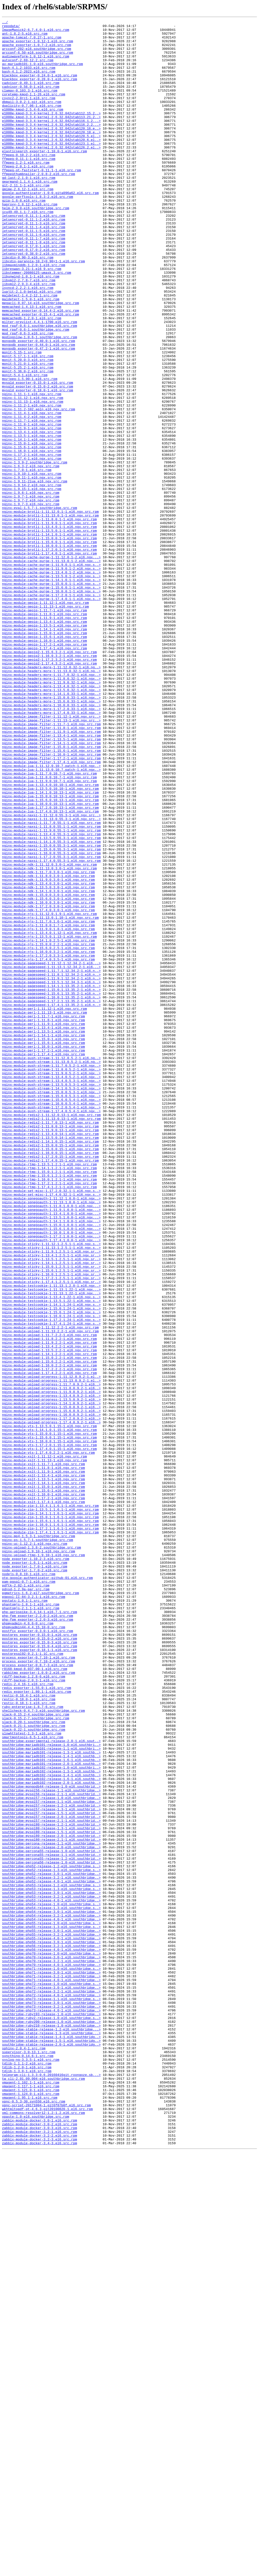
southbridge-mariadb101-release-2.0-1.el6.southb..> (51, 2112)
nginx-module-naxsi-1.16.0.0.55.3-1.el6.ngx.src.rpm (51, 1020)
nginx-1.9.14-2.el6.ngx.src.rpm (31, 578)
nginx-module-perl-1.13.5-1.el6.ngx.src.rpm (43, 1234)
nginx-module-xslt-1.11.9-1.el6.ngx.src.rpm (43, 1762)
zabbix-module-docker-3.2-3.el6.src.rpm (39, 2563)
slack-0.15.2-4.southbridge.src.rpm (35, 2053)
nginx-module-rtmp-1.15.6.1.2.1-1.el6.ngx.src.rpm (49, 1407)
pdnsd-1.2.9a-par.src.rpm (25, 1903)
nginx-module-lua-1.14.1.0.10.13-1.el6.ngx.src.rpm (50, 947)
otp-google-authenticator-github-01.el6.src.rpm (47, 1889)
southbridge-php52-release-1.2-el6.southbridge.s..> (51, 2235)
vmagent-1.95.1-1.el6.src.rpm (29, 2513)
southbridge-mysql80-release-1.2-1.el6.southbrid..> (51, 2185)
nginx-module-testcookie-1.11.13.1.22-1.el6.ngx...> (51, 1543)
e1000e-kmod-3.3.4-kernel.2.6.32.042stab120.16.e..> (51, 150)
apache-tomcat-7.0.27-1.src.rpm (31, 41)
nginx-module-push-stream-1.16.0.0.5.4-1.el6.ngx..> (51, 1320)
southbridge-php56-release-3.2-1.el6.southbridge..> (51, 2331)
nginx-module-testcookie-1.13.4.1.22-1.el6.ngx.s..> (51, 1552)
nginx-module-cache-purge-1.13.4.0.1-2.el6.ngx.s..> (51, 683)
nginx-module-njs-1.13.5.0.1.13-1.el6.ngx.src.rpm (49, 1120)
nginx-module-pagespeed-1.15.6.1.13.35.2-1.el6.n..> (51, 1188)
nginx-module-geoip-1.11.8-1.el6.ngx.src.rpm (44, 733)
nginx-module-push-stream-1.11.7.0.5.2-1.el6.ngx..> (51, 1275)
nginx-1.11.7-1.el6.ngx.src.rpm (31, 501)
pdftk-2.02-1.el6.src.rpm (25, 1898)
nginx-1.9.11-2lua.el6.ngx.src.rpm (34, 573)
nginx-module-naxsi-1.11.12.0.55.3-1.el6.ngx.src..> (51, 974)
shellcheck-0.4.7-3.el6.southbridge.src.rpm (43, 2049)
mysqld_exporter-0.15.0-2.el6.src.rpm (37, 460)
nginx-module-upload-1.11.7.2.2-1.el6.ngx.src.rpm (49, 1598)
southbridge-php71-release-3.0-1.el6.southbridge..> (51, 2363)
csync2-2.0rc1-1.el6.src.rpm (28, 114)
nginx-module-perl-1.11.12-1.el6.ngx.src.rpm (44, 1206)
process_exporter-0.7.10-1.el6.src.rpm (38, 1985)
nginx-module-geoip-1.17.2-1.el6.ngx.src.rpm (44, 769)
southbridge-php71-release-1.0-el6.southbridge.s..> (51, 2358)
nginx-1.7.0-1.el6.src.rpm (26, 560)
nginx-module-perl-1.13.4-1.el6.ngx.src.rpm (43, 1229)
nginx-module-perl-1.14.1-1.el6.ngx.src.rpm (43, 1238)
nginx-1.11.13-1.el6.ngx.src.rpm (32, 478)
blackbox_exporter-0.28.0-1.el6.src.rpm (39, 91)
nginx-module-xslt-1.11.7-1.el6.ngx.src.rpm (43, 1753)
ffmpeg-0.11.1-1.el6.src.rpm (28, 186)
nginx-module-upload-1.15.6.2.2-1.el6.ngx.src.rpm (49, 1630)
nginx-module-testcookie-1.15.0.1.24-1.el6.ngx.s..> (51, 1566)
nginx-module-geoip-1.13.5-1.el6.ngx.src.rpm (44, 746)
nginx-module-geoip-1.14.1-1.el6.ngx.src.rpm (44, 751)
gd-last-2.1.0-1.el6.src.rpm (28, 209)
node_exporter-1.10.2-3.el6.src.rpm (35, 1866)
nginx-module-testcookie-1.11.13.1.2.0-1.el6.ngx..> (51, 1539)
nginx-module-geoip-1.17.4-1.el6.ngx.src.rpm (44, 774)
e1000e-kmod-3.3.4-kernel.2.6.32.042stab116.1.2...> (51, 141)
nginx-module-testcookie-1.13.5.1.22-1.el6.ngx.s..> (51, 1557)
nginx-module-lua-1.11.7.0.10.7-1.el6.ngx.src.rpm (49, 924)
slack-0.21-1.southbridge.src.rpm (33, 2067)
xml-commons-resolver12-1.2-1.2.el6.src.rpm (43, 2531)
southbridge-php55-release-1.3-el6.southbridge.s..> (51, 2308)
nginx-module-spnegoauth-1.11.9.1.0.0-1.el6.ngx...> (51, 1448)
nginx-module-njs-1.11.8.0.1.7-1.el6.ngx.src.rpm (48, 1106)
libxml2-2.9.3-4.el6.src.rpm (28, 337)
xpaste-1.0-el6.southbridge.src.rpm (35, 2536)
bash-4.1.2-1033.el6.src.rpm (28, 77)
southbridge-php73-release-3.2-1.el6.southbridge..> (51, 2404)
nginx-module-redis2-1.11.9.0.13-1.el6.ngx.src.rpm (50, 1352)
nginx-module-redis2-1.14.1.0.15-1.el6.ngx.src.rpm (50, 1366)
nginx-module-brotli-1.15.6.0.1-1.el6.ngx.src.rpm (49, 646)
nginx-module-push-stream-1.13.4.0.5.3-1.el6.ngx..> (51, 1293)
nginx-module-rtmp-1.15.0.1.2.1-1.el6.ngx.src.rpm (49, 1402)
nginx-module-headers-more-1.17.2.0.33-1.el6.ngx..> (51, 847)
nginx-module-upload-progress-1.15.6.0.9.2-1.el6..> (51, 1689)
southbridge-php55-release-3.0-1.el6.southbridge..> (51, 2313)
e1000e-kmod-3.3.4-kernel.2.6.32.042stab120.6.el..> (51, 164)
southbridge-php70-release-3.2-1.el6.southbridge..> (51, 2349)
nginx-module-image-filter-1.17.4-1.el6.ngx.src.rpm (51, 910)
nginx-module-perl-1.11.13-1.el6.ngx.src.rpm (44, 1211)
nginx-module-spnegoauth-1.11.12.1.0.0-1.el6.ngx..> (51, 1434)
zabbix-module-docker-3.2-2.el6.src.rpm (39, 2559)
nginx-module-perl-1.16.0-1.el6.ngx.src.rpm (43, 1252)
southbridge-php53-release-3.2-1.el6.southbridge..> (51, 2272)
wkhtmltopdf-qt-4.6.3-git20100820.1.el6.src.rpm (47, 2527)
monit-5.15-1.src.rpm (21, 419)
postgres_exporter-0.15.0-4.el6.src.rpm (39, 1971)
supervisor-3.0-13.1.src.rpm (28, 2458)
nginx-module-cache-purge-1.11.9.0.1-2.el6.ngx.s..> (51, 678)
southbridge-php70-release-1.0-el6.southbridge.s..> (51, 2340)
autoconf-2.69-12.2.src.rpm (27, 68)
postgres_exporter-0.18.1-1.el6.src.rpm (39, 1976)
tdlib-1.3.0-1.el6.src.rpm (26, 2481)
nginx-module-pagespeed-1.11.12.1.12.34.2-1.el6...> (51, 1152)
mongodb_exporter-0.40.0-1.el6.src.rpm (38, 405)
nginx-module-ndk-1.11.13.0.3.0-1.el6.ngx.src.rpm (49, 1038)
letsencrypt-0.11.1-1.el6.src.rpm (33, 255)
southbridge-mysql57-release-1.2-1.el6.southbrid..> (51, 2162)
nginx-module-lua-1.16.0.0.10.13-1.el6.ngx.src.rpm (50, 960)
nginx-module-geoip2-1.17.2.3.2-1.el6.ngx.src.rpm (49, 787)
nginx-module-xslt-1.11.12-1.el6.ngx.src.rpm (44, 1744)
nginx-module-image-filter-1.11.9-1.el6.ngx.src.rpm (51, 874)
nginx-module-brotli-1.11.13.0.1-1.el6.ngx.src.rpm (50, 614)
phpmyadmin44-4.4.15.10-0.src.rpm (33, 1948)
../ (5, 22)
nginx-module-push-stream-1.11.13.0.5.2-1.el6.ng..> (51, 1270)
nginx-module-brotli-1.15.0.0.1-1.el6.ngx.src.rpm (49, 642)
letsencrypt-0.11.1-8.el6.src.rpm (33, 287)
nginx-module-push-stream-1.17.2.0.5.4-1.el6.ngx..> (51, 1325)
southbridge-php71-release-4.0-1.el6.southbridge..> (51, 2372)
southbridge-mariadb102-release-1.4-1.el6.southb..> (51, 2126)
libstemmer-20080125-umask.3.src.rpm (36, 323)
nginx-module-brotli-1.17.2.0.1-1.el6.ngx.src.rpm (49, 655)
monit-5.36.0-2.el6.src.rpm (27, 441)
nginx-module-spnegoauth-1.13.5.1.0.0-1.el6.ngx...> (51, 1457)
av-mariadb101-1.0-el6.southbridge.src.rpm (42, 73)
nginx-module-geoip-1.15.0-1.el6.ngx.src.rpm (44, 756)
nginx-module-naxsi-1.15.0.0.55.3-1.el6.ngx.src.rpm (51, 1010)
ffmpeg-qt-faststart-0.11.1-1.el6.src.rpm (41, 200)
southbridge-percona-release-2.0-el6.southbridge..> (51, 2212)
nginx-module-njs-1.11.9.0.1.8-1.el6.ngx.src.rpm (48, 1111)
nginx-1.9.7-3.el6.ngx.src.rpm (30, 601)
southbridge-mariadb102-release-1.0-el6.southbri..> (51, 2117)
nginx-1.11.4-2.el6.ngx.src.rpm (31, 496)
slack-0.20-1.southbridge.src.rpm (33, 2062)
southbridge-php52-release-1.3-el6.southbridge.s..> (51, 2240)
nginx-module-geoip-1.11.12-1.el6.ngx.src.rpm (45, 719)
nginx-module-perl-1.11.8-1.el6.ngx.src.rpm (43, 1220)
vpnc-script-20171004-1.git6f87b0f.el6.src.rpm (46, 2522)
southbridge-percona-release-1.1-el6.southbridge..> (51, 2208)
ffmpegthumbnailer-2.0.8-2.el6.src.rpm (38, 205)
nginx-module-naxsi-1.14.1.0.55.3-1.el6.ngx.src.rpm (51, 1006)
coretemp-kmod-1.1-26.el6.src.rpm (33, 109)
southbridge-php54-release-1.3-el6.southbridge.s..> (51, 2285)
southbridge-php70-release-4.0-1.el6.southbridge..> (51, 2354)
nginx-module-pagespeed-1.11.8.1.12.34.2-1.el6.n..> (51, 1165)
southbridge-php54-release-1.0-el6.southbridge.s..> (51, 2281)
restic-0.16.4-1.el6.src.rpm (28, 2030)
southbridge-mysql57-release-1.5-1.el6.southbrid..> (51, 2172)
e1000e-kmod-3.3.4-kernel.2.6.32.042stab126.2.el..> (51, 173)
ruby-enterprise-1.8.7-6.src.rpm (32, 2044)
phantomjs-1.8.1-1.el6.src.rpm (30, 1921)
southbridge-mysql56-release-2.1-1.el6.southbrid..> (51, 2149)
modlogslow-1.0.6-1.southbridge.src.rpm (39, 400)
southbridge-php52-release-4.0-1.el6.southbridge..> (51, 2253)
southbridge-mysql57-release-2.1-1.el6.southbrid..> (51, 2181)
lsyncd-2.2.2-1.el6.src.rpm (27, 341)
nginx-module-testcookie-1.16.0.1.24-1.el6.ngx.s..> (51, 1575)
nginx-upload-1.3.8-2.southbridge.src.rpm (41, 1853)
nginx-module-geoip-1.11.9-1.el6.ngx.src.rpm (44, 737)
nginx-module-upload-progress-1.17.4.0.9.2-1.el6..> (51, 1703)
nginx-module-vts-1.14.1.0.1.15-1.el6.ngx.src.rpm (49, 1712)
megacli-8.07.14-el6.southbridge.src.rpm (40, 359)
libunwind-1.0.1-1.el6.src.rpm (30, 328)
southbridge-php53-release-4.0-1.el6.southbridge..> (51, 2276)
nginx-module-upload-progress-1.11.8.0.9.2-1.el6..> (51, 1662)
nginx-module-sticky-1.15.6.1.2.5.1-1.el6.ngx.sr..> (51, 1520)
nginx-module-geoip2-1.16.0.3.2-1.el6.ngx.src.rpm (49, 783)
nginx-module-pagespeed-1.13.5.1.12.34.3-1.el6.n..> (51, 1174)
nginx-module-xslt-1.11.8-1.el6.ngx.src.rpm (43, 1757)
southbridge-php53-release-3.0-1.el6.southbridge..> (51, 2267)
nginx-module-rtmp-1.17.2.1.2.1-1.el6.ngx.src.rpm (49, 1416)
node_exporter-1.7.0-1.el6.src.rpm (34, 1876)
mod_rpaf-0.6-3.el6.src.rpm (27, 396)
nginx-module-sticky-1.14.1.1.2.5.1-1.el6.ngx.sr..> (51, 1511)
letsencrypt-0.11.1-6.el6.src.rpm (33, 277)
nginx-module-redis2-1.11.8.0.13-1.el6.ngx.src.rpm (50, 1347)
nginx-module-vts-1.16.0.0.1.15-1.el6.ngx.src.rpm (49, 1725)
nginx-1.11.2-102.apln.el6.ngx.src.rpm (38, 487)
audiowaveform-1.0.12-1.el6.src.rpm (35, 63)
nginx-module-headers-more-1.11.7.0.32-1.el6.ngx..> (51, 806)
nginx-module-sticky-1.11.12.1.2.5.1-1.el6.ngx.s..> (51, 1489)
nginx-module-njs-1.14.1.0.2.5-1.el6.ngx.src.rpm (48, 1124)
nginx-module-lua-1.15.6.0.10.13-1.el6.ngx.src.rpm (50, 956)
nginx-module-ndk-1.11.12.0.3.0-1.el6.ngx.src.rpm (49, 1033)
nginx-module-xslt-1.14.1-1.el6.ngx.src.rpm (43, 1775)
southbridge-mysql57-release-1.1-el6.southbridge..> (51, 2158)
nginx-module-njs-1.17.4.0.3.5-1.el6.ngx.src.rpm (48, 1147)
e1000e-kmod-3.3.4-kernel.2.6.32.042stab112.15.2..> (51, 132)
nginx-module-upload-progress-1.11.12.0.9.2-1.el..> (51, 1648)
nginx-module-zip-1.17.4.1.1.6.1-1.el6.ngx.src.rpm (50, 1835)
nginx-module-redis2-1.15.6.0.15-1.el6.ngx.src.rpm (50, 1375)
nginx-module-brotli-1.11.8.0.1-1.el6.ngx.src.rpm (49, 619)
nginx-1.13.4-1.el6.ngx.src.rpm (31, 514)
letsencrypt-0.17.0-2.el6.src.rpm (33, 296)
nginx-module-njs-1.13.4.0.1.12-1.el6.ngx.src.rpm (49, 1115)
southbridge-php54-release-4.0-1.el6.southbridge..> (51, 2299)
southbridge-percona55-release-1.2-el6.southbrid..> (51, 2226)
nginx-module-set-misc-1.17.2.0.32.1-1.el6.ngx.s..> (51, 1425)
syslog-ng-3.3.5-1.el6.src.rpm (30, 2467)
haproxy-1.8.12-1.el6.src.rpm (29, 241)
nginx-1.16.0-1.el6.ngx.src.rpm (31, 537)
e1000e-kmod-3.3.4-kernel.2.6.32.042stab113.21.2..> (51, 136)
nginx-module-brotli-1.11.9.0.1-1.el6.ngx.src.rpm (49, 623)
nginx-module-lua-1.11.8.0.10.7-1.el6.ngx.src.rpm (49, 929)
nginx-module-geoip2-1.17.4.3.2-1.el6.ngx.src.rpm (49, 792)
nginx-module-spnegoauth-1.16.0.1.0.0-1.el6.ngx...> (51, 1475)
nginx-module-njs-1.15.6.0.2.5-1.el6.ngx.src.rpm (48, 1133)
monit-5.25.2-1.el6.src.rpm (27, 437)
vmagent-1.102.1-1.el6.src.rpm (30, 2495)
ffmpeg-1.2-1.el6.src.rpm (25, 191)
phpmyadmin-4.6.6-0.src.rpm (27, 1944)
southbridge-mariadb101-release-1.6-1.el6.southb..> (51, 2108)
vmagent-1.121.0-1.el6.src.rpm (30, 2504)
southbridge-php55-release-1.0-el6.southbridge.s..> (51, 2304)
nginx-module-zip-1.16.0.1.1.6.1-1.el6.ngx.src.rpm (50, 1825)
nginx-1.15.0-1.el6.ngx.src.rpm (31, 528)
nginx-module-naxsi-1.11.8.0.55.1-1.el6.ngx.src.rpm (51, 988)
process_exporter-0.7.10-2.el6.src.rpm (38, 1989)
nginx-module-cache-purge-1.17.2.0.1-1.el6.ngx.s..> (51, 710)
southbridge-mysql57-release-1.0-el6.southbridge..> (51, 2153)
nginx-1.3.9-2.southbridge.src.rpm (34, 551)
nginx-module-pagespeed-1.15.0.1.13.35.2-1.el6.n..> (51, 1184)
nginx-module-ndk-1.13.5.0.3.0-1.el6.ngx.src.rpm (48, 1061)
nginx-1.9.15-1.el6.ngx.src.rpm (31, 583)
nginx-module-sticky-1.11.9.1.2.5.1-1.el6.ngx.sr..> (51, 1498)
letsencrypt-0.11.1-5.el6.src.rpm (33, 273)
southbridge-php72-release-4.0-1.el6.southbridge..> (51, 2390)
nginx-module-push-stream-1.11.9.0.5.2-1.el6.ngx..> (51, 1284)
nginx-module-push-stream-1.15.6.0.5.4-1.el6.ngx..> (51, 1316)
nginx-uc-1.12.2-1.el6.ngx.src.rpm (34, 1848)
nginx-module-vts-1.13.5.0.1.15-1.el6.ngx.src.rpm (49, 1707)
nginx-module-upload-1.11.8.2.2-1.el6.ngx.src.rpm (49, 1602)
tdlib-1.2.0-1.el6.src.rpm (26, 2477)
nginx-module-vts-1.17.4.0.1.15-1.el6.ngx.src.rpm (49, 1734)
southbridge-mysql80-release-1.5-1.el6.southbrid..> (51, 2194)
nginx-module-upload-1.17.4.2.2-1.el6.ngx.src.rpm (49, 1643)
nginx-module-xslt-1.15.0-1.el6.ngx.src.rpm (43, 1780)
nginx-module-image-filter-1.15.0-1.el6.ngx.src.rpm (51, 892)
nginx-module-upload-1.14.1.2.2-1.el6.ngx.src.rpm (49, 1621)
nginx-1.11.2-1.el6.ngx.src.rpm (31, 482)
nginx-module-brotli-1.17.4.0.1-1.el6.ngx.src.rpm (49, 660)
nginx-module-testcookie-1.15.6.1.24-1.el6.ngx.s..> (51, 1571)
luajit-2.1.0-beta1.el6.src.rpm (31, 346)
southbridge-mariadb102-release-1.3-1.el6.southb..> (51, 2121)
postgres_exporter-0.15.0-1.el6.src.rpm (39, 1958)
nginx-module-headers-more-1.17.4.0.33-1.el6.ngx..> (51, 851)
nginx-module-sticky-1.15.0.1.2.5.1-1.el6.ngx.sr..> (51, 1516)
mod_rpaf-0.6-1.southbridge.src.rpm (35, 391)
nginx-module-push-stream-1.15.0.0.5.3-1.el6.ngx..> (51, 1306)
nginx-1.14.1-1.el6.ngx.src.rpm (31, 523)
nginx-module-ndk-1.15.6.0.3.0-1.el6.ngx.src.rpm (48, 1074)
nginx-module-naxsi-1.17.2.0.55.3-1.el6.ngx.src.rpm (51, 1024)
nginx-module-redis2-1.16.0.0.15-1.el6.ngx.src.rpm (50, 1379)
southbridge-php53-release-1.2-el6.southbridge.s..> (51, 2258)
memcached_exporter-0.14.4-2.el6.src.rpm (40, 369)
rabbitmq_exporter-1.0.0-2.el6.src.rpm (38, 2003)
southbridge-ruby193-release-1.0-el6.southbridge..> (51, 2413)
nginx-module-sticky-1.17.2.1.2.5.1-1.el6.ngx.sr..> (51, 1530)
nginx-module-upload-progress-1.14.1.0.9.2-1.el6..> (51, 1680)
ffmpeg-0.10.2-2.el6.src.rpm (28, 182)
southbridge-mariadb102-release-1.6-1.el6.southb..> (51, 2131)
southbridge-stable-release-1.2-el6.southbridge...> (51, 2431)
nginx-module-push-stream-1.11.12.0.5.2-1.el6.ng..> (51, 1265)
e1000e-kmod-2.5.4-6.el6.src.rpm (32, 127)
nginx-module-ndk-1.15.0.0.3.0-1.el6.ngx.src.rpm (48, 1070)
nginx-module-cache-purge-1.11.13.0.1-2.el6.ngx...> (51, 669)
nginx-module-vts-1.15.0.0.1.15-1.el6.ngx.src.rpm (49, 1716)
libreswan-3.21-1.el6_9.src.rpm (31, 318)
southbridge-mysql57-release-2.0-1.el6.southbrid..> (51, 2176)
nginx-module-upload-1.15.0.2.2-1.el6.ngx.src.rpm (49, 1625)
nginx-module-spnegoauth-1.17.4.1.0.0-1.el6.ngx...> (51, 1484)
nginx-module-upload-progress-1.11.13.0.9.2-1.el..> (51, 1652)
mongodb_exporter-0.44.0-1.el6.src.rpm (38, 409)
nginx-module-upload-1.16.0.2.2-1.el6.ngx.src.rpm (49, 1634)
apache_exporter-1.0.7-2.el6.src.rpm (36, 50)
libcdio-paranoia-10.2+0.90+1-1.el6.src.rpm (43, 309)
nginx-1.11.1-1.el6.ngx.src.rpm (31, 469)
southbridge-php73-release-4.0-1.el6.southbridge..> (51, 2408)
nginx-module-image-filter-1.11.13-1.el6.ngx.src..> (51, 860)
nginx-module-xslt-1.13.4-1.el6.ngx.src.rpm (43, 1766)
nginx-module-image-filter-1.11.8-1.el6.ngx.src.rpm (51, 869)
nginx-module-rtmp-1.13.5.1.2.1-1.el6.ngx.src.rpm (49, 1393)
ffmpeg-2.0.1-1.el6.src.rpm (27, 196)
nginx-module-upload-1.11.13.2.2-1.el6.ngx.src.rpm (50, 1593)
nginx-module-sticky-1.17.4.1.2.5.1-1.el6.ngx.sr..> (51, 1534)
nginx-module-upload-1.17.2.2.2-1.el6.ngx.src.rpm (49, 1639)
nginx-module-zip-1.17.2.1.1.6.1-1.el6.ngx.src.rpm (50, 1830)
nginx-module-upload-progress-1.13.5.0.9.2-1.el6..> (51, 1675)
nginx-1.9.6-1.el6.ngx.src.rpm (30, 587)
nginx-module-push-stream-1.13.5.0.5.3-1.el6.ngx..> (51, 1297)
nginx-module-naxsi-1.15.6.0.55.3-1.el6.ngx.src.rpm (51, 1015)
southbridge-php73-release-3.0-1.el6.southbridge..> (51, 2399)
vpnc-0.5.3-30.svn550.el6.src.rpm (33, 2518)
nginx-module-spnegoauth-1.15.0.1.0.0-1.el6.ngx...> (51, 1466)
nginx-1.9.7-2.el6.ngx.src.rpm (30, 596)
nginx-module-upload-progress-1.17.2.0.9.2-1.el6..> (51, 1698)
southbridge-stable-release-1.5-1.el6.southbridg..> (51, 2445)
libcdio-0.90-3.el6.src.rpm (27, 305)
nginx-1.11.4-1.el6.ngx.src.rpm (31, 491)
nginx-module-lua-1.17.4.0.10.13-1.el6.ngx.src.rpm (50, 970)
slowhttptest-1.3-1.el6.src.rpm (31, 2076)
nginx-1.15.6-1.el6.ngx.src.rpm (31, 532)
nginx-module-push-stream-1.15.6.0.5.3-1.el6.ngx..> (51, 1311)
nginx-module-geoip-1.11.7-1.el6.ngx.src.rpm (44, 728)
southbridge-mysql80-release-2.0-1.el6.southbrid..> (51, 2199)
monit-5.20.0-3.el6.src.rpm (27, 428)
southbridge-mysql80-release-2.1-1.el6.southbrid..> (51, 2203)
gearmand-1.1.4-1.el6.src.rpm (29, 214)
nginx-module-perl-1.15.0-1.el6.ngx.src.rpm (43, 1243)
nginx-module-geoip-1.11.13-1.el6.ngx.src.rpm (45, 724)
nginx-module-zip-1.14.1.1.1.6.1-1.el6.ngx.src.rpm (50, 1812)
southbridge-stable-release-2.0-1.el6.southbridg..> (51, 2449)
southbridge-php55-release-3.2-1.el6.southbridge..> (51, 2317)
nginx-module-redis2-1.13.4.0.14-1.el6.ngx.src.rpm (50, 1357)
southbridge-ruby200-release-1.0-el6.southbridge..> (51, 2422)
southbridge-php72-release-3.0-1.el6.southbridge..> (51, 2381)
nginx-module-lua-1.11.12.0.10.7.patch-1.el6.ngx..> (51, 915)
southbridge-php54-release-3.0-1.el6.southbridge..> (51, 2290)
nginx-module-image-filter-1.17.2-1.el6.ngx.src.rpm (51, 906)
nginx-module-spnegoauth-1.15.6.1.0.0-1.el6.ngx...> (51, 1470)
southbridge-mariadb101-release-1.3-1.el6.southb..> (51, 2099)
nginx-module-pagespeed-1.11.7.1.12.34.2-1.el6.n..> (51, 1161)
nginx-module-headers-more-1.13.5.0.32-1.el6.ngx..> (51, 824)
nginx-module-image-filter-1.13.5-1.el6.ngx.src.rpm (51, 883)
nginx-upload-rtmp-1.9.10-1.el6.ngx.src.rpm (43, 1862)
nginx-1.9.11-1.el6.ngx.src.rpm (31, 569)
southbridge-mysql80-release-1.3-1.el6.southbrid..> (51, 2190)
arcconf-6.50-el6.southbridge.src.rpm (37, 59)
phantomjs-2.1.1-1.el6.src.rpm (30, 1926)
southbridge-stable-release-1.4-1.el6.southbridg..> (51, 2440)
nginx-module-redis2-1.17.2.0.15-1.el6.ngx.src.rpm (50, 1384)
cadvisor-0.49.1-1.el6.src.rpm (30, 95)
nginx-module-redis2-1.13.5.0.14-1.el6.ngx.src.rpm (50, 1361)
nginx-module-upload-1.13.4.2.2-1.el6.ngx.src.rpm (49, 1611)
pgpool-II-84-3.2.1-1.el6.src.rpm (33, 1912)
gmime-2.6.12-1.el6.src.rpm (27, 223)
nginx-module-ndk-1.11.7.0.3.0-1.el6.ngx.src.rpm (48, 1042)
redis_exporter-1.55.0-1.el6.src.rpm (36, 2021)
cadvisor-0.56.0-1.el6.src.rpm (30, 100)
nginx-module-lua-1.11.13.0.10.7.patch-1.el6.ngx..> (51, 919)
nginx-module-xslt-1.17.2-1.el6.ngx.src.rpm (43, 1794)
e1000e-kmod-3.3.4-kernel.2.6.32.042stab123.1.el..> (51, 168)
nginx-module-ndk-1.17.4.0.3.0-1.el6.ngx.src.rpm (48, 1088)
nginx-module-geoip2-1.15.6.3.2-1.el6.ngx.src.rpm (49, 778)
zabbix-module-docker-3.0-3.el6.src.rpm (39, 2549)
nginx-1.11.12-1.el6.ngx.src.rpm (32, 473)
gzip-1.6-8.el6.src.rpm (24, 236)
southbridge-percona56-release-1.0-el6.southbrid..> (51, 2231)
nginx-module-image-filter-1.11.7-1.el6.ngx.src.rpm (51, 865)
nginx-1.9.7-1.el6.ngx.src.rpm (30, 592)
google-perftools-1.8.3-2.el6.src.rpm (37, 232)
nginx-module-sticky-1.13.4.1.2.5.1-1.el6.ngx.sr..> (51, 1502)
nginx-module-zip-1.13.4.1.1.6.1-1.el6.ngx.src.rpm (50, 1803)
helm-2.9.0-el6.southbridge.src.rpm (35, 246)
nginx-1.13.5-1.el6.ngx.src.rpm (31, 519)
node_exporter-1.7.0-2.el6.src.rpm (34, 1880)
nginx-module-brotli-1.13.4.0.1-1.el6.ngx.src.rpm (49, 628)
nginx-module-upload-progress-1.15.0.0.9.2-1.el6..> (51, 1684)
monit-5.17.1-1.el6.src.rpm (27, 423)
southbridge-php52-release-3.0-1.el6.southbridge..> (51, 2244)
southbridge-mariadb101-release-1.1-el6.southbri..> (51, 2094)
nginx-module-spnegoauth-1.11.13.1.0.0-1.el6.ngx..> (51, 1438)
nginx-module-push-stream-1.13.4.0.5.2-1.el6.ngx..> (51, 1288)
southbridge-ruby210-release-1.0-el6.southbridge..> (51, 2426)
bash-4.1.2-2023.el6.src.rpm (28, 82)
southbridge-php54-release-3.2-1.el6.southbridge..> (51, 2294)
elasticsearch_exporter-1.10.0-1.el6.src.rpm (44, 177)
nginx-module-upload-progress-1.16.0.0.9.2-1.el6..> (51, 1693)
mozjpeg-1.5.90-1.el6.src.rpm (29, 450)
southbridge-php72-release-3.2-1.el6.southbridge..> (51, 2386)
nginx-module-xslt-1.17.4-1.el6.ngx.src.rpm (43, 1798)
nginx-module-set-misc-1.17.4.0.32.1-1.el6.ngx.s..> (51, 1429)
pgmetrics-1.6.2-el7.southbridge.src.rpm (40, 1907)
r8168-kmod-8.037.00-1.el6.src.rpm (34, 1999)
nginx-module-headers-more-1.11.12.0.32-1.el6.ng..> (51, 797)
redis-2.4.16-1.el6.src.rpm (27, 2017)
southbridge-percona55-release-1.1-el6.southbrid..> (51, 2222)
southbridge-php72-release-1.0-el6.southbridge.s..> (51, 2376)
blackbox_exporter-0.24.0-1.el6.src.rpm (39, 86)
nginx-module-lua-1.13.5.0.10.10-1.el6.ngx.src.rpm (50, 942)
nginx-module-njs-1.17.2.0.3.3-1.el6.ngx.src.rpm (48, 1143)
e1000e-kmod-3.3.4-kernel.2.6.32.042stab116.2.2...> (51, 145)
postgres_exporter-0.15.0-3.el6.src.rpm (39, 1967)
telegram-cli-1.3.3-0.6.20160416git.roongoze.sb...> (51, 2486)
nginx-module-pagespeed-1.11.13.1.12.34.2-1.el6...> (51, 1156)
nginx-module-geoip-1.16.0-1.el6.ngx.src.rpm (44, 765)
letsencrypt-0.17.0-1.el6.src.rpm (33, 291)
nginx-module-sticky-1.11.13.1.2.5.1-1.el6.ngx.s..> (51, 1493)
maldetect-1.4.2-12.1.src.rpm (29, 350)
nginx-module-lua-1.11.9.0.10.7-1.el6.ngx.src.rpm (49, 933)
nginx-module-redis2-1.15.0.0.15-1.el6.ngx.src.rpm (50, 1370)
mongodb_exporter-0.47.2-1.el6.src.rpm (38, 414)
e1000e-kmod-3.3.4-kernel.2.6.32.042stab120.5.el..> (51, 159)
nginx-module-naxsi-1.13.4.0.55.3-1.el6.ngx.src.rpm (51, 997)
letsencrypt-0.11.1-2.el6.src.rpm (33, 259)
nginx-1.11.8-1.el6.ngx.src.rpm (31, 505)
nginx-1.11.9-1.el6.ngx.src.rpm (31, 510)
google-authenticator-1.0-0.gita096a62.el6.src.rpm (50, 227)
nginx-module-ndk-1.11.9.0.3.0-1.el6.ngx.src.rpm (48, 1051)
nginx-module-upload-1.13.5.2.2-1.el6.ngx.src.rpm (49, 1616)
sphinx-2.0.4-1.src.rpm (24, 2454)
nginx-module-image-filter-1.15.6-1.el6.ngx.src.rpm (51, 897)
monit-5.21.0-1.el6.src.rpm (27, 432)
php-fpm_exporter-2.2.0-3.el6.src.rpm (37, 1939)
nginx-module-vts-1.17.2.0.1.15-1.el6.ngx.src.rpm (49, 1730)
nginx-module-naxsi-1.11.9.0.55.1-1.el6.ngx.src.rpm (51, 992)
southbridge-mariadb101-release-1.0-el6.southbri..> (51, 2090)
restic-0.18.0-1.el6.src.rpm (28, 2035)
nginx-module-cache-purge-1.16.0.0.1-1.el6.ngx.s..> (51, 705)
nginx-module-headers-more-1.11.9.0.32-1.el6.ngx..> (51, 815)
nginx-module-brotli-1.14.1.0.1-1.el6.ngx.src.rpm (49, 637)
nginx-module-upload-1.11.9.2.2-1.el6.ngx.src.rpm (49, 1607)
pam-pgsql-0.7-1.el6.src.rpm (28, 1894)
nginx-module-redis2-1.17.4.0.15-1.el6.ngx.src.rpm (50, 1388)
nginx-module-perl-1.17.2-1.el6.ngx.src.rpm (43, 1256)
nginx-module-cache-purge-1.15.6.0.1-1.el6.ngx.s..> (51, 701)
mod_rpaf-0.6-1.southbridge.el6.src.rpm (39, 387)
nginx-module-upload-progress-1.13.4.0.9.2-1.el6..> (51, 1671)
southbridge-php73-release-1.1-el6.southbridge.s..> (51, 2395)
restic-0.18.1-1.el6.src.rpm (28, 2039)
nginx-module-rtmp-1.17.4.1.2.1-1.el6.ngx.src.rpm (49, 1420)
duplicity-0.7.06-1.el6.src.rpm (31, 123)
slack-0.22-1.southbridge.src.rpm (33, 2071)
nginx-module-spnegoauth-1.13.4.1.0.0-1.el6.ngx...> (51, 1452)
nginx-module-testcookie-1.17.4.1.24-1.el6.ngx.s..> (51, 1584)
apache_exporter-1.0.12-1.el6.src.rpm (37, 45)
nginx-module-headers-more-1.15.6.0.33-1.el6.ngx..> (51, 837)
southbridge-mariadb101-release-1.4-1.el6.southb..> (51, 2103)
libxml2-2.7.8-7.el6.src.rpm (28, 332)
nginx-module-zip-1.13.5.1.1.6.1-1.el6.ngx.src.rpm (50, 1807)
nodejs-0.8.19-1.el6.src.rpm (28, 1885)
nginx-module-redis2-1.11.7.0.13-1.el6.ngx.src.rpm (50, 1343)
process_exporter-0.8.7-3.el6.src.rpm (37, 1994)
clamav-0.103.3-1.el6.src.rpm (29, 104)
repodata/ (11, 27)
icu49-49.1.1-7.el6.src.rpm (27, 250)
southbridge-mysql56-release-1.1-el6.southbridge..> (51, 2144)
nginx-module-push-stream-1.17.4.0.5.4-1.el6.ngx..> (51, 1329)
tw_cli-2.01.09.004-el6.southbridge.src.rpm (43, 2490)
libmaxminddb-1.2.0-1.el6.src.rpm (33, 314)
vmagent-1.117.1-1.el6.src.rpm (30, 2499)
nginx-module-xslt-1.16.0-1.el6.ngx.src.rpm (43, 1789)
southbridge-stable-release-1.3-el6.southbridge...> (51, 2436)
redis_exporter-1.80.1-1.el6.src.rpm (36, 2026)
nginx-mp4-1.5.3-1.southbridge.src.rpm (38, 1839)
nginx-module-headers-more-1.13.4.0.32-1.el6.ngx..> (51, 819)
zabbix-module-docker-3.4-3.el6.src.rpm (39, 2568)
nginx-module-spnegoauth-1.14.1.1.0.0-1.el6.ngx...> (51, 1461)
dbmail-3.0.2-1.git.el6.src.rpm (31, 118)
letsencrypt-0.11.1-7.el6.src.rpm (33, 282)
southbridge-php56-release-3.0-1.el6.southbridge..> (51, 2326)
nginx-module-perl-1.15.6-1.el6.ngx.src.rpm (43, 1247)
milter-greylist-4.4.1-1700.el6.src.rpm (39, 382)
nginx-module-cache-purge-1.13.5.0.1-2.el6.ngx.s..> (51, 687)
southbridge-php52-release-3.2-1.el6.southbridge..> (51, 2249)
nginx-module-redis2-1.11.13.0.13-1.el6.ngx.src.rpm (51, 1338)
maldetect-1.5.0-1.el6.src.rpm (30, 355)
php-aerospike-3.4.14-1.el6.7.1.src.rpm (39, 1930)
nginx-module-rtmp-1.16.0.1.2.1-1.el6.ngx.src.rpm (49, 1411)
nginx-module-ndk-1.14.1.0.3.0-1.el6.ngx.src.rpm (48, 1065)
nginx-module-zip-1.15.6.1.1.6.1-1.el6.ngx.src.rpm (50, 1821)
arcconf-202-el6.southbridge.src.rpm (36, 54)
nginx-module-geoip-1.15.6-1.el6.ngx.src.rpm (44, 760)
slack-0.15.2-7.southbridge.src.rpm (35, 2058)
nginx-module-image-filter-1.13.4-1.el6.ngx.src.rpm (51, 878)
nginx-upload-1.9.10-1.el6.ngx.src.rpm (38, 1857)
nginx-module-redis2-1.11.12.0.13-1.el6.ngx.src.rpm (51, 1334)
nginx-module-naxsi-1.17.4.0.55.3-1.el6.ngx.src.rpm (51, 1029)
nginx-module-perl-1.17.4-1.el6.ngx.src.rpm (43, 1261)
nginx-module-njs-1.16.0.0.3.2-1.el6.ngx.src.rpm (48, 1138)
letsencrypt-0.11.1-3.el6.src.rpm (33, 264)
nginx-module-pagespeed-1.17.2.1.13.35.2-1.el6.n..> (51, 1197)
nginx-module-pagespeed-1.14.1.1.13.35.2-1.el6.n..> (51, 1179)
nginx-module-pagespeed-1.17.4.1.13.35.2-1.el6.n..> (51, 1202)
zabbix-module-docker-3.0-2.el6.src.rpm (39, 2545)
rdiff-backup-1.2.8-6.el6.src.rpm (33, 2008)
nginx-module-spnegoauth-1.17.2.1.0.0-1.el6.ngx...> (51, 1479)
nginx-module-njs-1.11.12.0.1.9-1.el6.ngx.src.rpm (49, 1092)
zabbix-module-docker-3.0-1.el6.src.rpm (39, 2540)
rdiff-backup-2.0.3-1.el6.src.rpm (33, 2012)
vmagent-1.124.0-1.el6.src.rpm (30, 2508)
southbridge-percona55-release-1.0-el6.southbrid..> (51, 2217)
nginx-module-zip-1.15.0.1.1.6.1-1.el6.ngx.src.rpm (50, 1816)
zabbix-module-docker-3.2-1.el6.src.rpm (39, 2554)
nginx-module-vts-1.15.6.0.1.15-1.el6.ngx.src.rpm (49, 1721)
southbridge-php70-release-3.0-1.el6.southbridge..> (51, 2345)
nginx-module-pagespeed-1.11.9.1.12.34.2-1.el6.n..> (51, 1170)
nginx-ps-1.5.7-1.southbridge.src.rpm (37, 1844)
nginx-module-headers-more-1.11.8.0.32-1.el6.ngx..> (51, 810)
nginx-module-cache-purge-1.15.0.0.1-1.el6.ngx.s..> (51, 696)
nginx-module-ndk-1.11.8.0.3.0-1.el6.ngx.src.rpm (48, 1047)
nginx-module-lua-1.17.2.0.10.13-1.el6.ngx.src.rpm (50, 965)
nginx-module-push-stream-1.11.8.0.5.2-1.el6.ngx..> (51, 1279)
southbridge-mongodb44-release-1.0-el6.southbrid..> (51, 2140)
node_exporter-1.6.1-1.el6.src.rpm (34, 1871)
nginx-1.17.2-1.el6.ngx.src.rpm (31, 542)
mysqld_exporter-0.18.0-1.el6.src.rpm (37, 464)
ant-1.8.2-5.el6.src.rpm (24, 36)
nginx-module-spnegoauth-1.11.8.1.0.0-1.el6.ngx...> (51, 1443)
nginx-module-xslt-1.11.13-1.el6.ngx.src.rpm (44, 1748)
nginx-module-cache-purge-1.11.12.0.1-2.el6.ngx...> (51, 664)
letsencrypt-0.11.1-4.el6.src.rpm (33, 268)
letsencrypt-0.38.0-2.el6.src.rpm (33, 300)
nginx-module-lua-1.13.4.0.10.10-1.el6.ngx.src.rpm (50, 938)
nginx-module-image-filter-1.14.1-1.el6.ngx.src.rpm (51, 888)
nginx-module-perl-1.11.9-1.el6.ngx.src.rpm (43, 1224)
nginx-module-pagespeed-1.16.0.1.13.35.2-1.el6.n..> (51, 1193)
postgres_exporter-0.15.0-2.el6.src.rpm (39, 1962)
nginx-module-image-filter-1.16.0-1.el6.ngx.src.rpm (51, 901)
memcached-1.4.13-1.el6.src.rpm (31, 364)
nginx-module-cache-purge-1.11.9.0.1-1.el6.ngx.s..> (51, 674)
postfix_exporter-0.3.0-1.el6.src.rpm (37, 1953)
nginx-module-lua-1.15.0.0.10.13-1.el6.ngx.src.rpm (50, 951)
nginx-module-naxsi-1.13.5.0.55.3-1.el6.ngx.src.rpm (51, 1001)
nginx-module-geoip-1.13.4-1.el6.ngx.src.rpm (44, 742)
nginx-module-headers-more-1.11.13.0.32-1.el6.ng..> (51, 801)
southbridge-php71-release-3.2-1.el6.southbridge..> (51, 2367)
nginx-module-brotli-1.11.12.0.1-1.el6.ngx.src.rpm (50, 610)
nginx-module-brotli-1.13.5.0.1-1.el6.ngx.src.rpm (49, 633)
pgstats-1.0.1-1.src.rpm (24, 1917)
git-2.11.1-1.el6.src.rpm (25, 218)
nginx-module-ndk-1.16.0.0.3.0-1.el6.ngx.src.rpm (48, 1079)
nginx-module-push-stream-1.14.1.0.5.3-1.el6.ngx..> (51, 1302)
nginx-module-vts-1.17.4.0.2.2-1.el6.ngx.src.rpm (48, 1739)
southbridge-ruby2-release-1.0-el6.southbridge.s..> (51, 2417)
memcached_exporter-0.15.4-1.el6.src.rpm (40, 373)
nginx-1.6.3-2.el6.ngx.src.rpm (30, 555)
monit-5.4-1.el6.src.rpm (24, 446)
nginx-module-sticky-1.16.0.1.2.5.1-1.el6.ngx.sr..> (51, 1525)
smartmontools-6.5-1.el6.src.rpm (32, 2080)
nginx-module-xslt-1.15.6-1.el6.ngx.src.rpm (43, 1785)
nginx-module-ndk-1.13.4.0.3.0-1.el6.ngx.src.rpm (48, 1056)
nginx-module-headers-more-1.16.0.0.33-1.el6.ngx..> (51, 842)
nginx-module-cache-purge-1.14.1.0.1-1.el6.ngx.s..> (51, 692)
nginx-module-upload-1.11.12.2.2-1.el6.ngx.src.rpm (50, 1589)
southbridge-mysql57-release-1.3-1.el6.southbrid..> (51, 2167)
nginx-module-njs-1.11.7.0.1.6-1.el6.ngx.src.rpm (48, 1102)
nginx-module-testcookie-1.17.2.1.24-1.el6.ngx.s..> (51, 1580)
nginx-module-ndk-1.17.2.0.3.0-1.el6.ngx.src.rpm (48, 1083)
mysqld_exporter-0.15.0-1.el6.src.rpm (37, 455)
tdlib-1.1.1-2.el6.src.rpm (26, 2472)
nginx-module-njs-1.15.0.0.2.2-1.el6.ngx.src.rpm (48, 1129)
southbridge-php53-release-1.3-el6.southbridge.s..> (51, 2263)
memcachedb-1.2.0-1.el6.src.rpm (31, 378)
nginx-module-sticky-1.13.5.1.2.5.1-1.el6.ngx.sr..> (51, 1507)
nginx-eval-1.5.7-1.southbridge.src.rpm (39, 605)
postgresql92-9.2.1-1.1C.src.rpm (32, 1980)
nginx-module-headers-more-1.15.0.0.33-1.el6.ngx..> (51, 833)
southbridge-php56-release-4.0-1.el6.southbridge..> (51, 2335)
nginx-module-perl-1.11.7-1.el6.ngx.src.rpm (43, 1215)
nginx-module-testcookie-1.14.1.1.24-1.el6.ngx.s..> (51, 1561)
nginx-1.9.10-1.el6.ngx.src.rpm (31, 564)
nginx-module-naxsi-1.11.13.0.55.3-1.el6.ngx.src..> (51, 979)
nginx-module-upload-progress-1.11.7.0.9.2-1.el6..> (51, 1657)
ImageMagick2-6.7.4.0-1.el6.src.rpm (35, 32)
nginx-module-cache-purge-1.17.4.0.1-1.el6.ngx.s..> (51, 715)
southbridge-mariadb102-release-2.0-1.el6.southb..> (51, 2135)
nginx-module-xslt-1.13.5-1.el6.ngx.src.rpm (43, 1771)
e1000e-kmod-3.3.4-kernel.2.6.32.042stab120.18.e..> (51, 155)
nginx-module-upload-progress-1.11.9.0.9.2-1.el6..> (51, 1666)
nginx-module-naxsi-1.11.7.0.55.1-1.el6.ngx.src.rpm (51, 983)
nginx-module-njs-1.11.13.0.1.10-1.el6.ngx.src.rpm (50, 1097)
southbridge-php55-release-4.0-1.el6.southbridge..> (51, 2322)
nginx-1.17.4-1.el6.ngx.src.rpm (31, 546)
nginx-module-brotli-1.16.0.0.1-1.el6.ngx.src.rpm (49, 651)
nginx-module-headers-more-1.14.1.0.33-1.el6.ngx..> (51, 828)
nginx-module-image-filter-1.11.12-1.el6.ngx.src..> (51, 856)
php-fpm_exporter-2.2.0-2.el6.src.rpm (37, 1935)
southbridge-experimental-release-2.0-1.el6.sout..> (51, 2085)
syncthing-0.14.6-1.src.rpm (27, 2463)
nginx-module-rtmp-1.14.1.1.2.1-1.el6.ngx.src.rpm (49, 1398)
